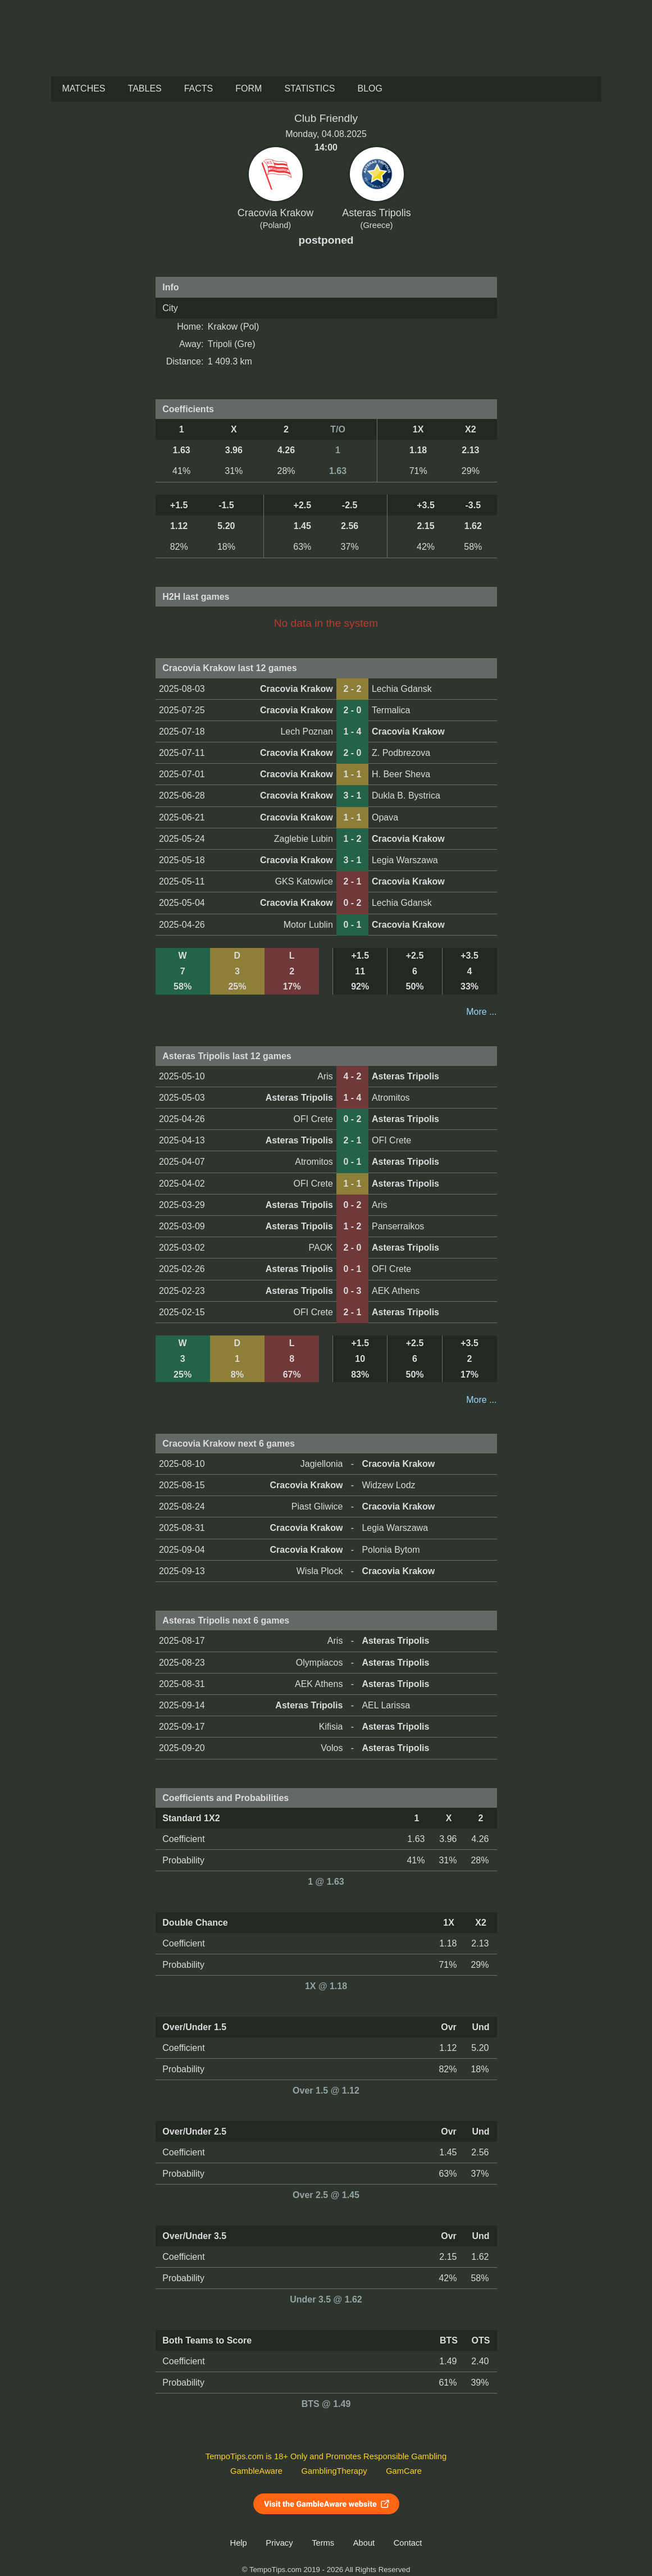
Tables (145, 88)
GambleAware (256, 2470)
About (364, 2542)
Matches (84, 88)
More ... (481, 1011)
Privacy (279, 2542)
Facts (198, 88)
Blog (369, 88)
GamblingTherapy (334, 2470)
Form (248, 88)
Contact (408, 2542)
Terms (323, 2542)
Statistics (309, 88)
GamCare (404, 2470)
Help (238, 2542)
